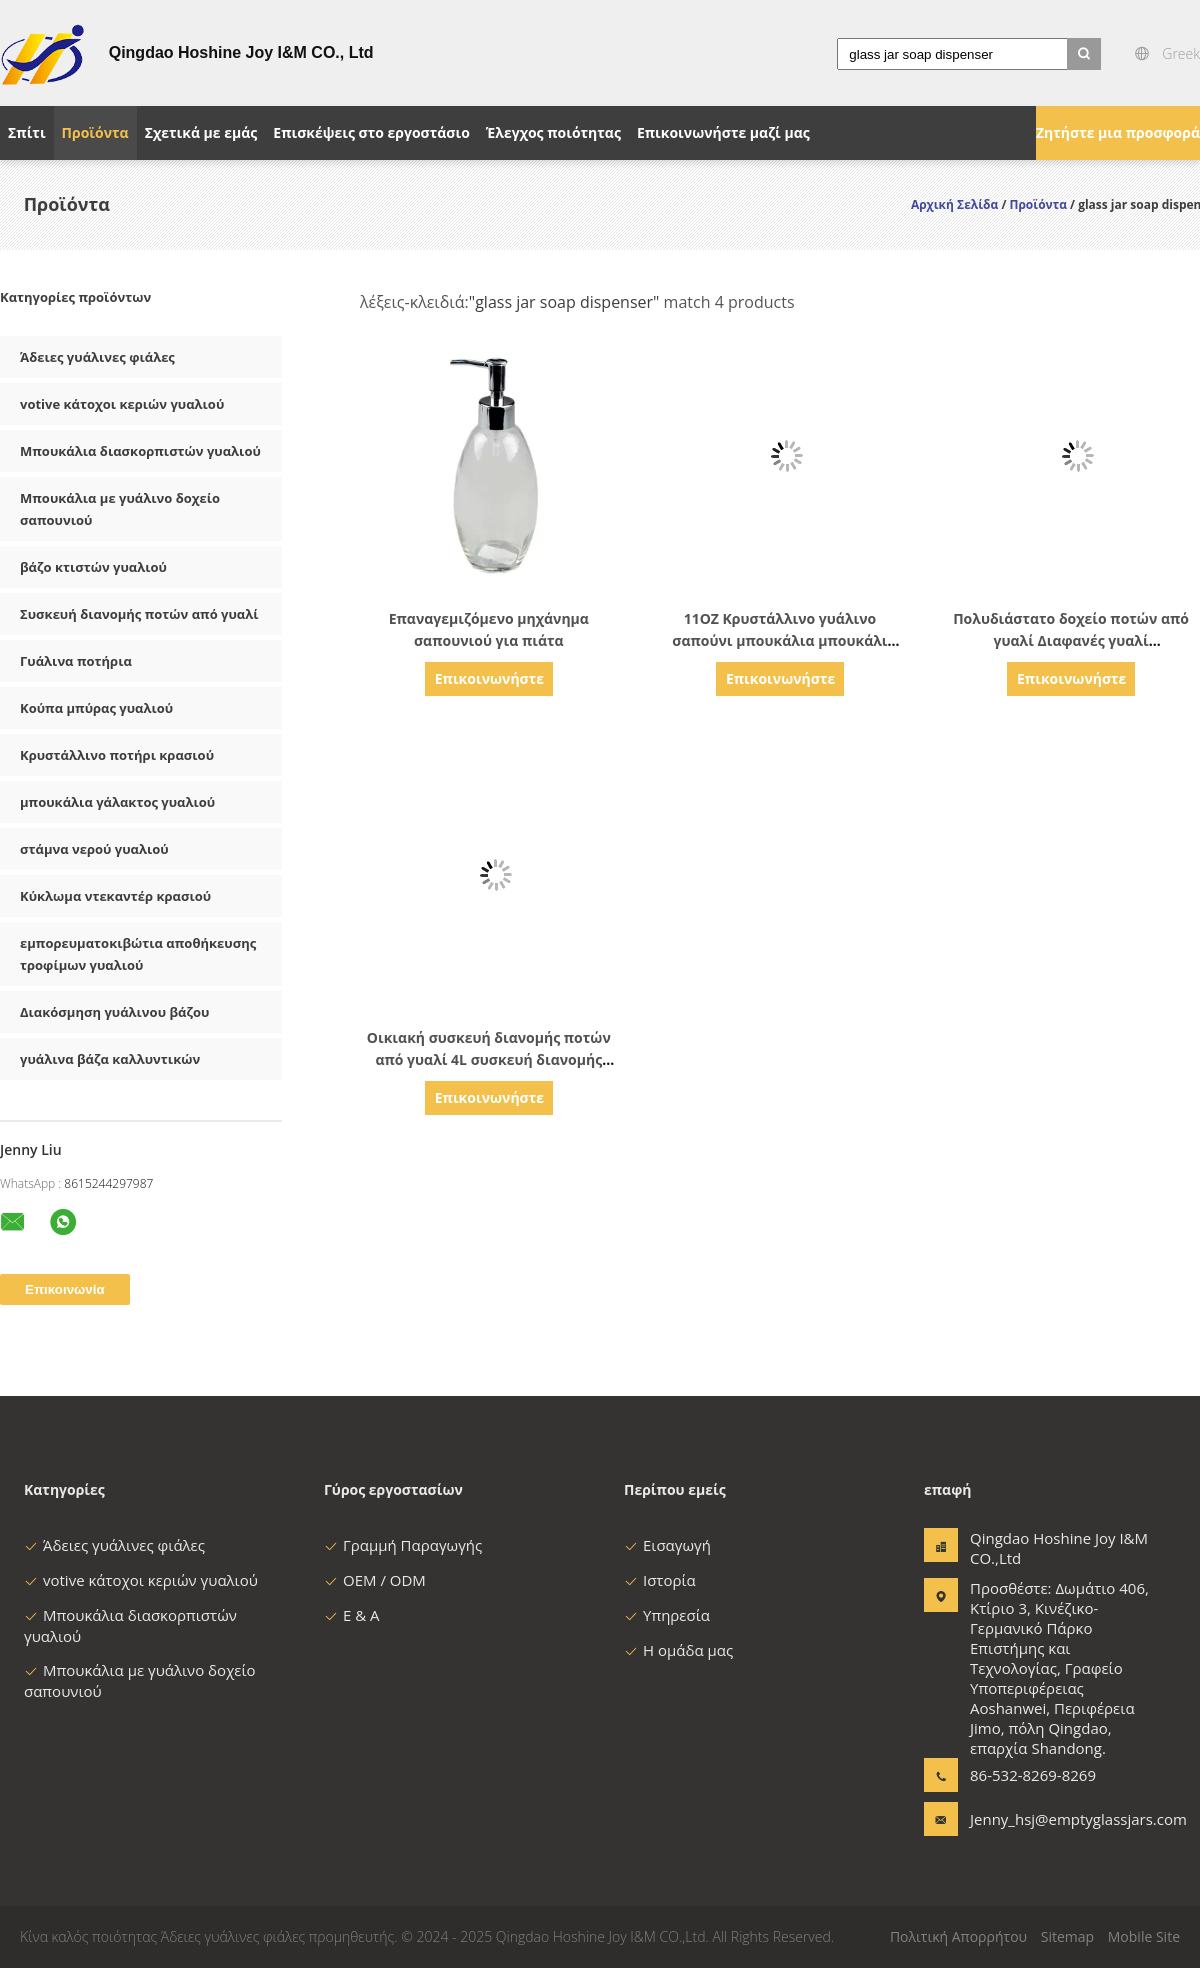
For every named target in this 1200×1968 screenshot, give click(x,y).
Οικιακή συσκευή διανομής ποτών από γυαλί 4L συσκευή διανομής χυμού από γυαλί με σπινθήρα (489, 1059)
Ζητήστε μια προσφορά (1118, 132)
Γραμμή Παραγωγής (403, 1545)
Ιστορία (660, 1580)
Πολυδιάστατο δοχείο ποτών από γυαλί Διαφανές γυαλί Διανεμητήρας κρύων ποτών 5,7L (1071, 640)
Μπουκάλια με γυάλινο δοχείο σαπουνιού (120, 509)
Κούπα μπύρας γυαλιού (96, 708)
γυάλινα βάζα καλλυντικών (110, 1059)
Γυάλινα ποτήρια (76, 661)
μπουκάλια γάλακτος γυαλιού (117, 802)
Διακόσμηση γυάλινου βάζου (114, 1012)
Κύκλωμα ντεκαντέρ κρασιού (115, 896)
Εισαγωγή (667, 1545)
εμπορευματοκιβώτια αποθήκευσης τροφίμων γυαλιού (138, 954)
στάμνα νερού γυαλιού (94, 849)
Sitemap (1067, 1936)
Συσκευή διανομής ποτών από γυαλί (139, 614)
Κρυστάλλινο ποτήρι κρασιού (117, 755)
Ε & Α (352, 1615)
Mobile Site (1144, 1936)
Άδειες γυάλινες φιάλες (97, 357)
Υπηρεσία (667, 1615)
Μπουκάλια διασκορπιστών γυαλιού (140, 451)
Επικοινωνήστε (489, 678)
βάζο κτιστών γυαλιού (93, 567)
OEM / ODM (375, 1580)
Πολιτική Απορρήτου (958, 1936)
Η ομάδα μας (678, 1650)
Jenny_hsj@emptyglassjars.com (1033, 1819)
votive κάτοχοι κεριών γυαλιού (122, 404)
